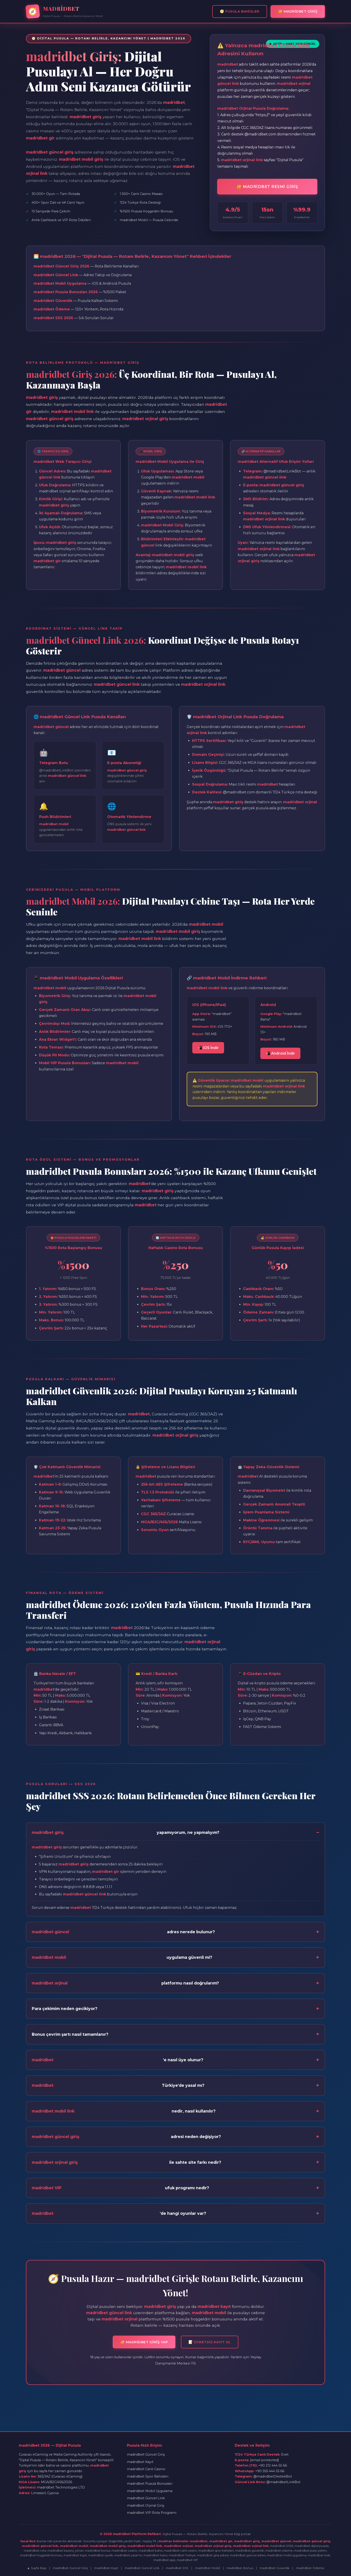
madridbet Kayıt (140, 2462)
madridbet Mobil (207, 2568)
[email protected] (264, 2460)
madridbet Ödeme (310, 2568)
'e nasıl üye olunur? (117, 2060)
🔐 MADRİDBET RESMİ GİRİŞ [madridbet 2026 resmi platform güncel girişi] (267, 186)
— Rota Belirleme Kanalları (86, 266)
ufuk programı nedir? (120, 2188)
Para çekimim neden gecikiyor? (64, 2008)
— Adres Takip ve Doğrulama (83, 275)
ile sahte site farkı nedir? (126, 2162)
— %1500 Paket (80, 292)
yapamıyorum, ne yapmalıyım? (125, 1832)
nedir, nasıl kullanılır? (124, 2111)
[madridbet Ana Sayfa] (64, 11)
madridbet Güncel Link (146, 2498)
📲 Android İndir (280, 1053)
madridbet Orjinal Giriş (145, 2505)
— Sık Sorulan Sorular (74, 318)
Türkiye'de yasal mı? (118, 2085)
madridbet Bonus (240, 2568)
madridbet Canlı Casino (146, 2469)
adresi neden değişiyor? (126, 2137)
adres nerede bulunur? (123, 1932)
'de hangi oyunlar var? (119, 2213)
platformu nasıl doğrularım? (125, 1983)
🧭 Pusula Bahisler (239, 11)
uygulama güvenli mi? (122, 1957)
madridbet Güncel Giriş (146, 2454)
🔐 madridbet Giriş (298, 11)
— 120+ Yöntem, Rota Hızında (78, 309)
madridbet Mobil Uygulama (149, 2491)
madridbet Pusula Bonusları (149, 2484)
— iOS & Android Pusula (82, 283)
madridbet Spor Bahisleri (147, 2476)
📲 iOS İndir (208, 1048)
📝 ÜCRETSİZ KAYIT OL (209, 2342)
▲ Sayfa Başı (36, 2568)
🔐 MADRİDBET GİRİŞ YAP (144, 2342)
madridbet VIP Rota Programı (151, 2513)
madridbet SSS (177, 2568)
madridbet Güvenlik (274, 2568)
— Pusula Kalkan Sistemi (76, 301)
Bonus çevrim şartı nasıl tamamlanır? (70, 2034)
